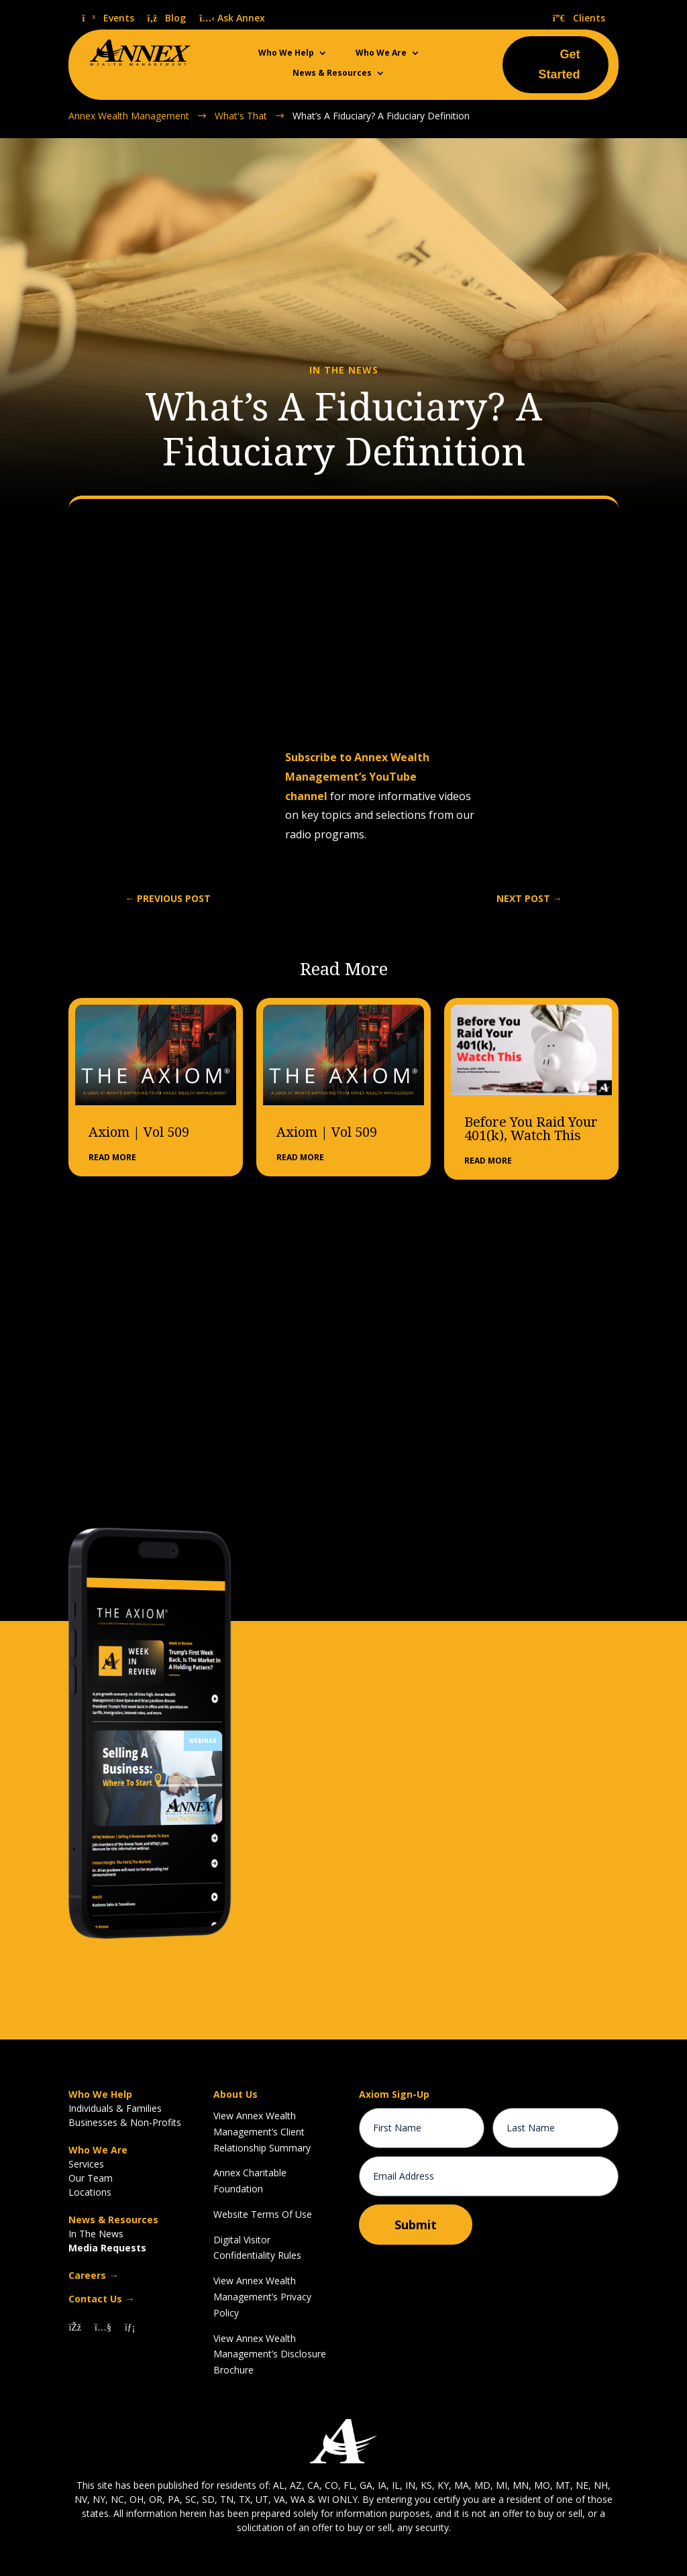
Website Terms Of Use (262, 2214)
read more (112, 1157)
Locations (89, 2192)
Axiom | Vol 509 (139, 1132)
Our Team (90, 2178)
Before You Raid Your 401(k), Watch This (531, 1128)
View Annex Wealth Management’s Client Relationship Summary (262, 2131)
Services (86, 2164)
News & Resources (332, 73)
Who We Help (286, 53)
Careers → (93, 2275)
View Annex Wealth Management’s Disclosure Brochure (269, 2354)
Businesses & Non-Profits (124, 2122)
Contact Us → (101, 2298)
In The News (95, 2233)
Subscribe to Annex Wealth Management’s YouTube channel (357, 776)
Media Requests (107, 2247)
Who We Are (381, 53)
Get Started (559, 65)
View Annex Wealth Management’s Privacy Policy (262, 2296)
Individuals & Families (115, 2108)
